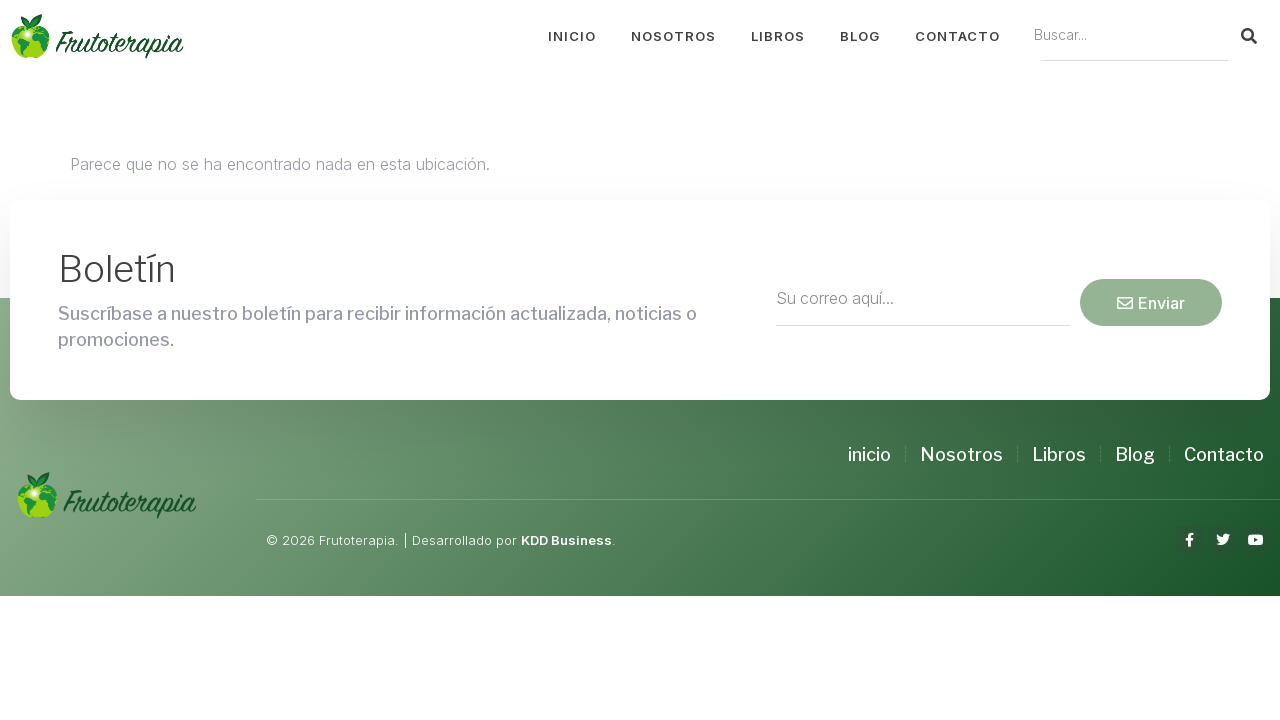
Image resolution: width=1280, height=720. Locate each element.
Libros (778, 36)
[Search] (1249, 35)
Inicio (572, 36)
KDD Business (566, 540)
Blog (860, 36)
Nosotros (673, 36)
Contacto (957, 36)
